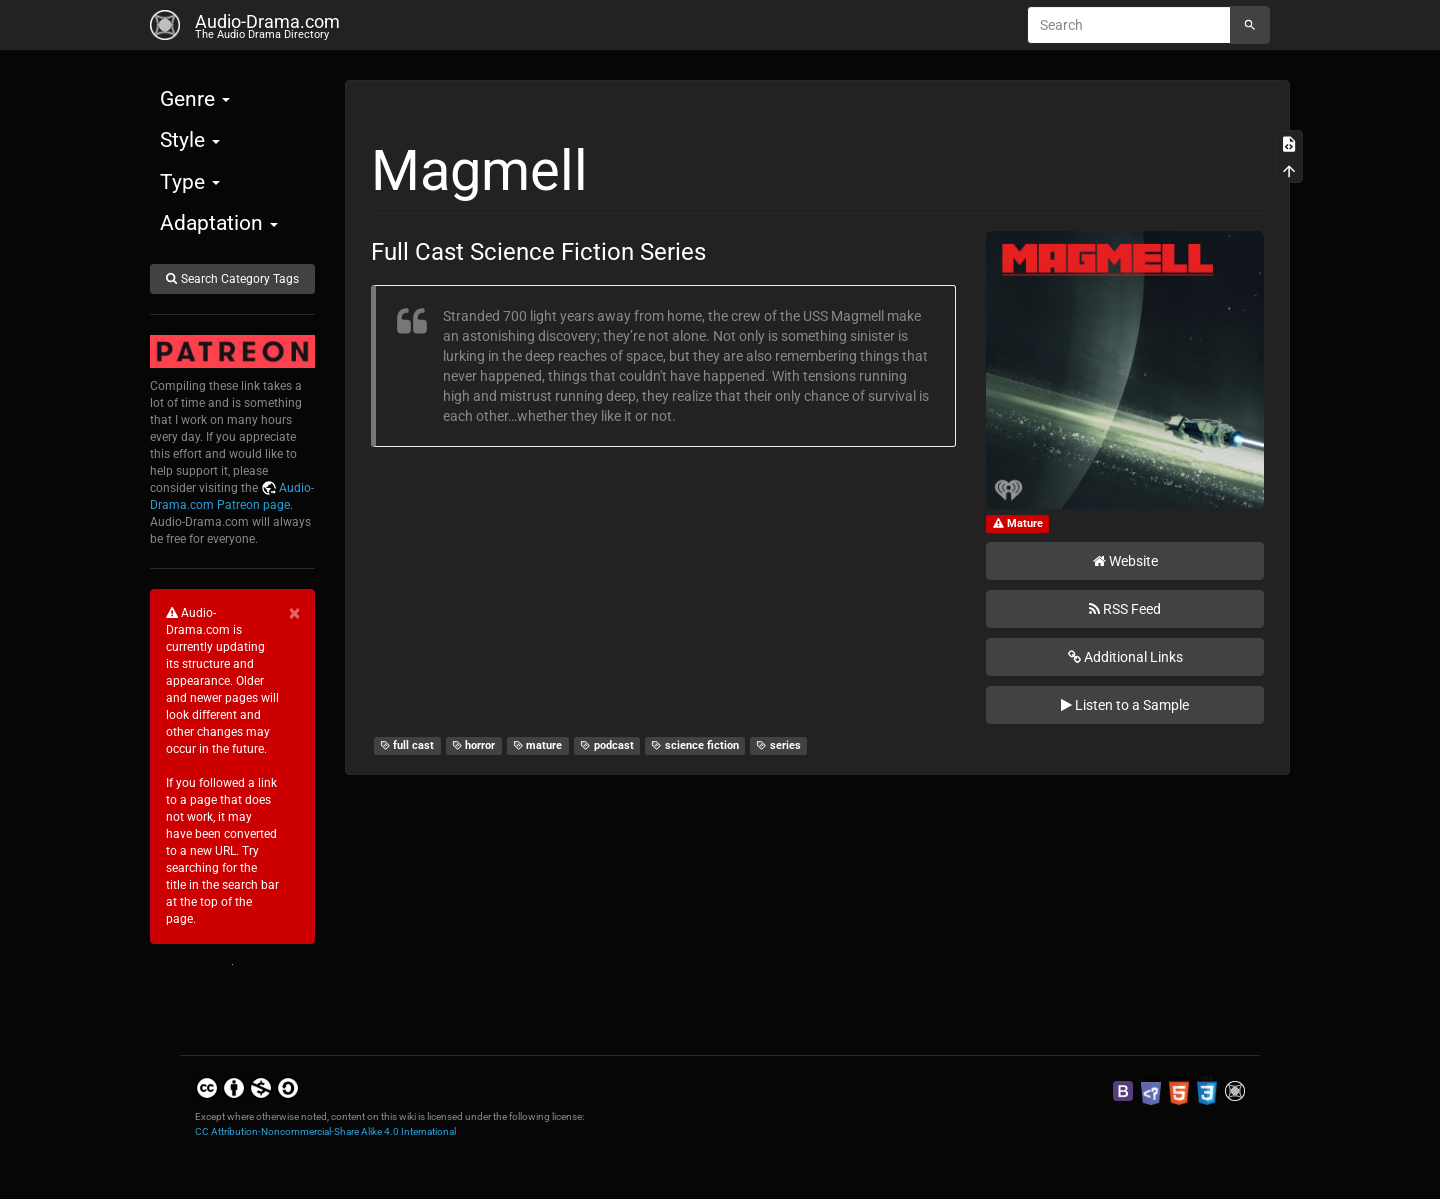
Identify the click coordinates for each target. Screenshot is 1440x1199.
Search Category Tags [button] (232, 279)
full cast (407, 745)
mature (538, 745)
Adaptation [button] (219, 223)
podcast (607, 745)
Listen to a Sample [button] (1125, 705)
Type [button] (190, 182)
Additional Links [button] (1125, 657)
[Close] (294, 613)
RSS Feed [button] (1125, 609)
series (778, 745)
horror (474, 745)
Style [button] (190, 140)
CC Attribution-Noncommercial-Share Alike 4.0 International (325, 1131)
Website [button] (1125, 561)
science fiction (695, 745)
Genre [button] (195, 99)
